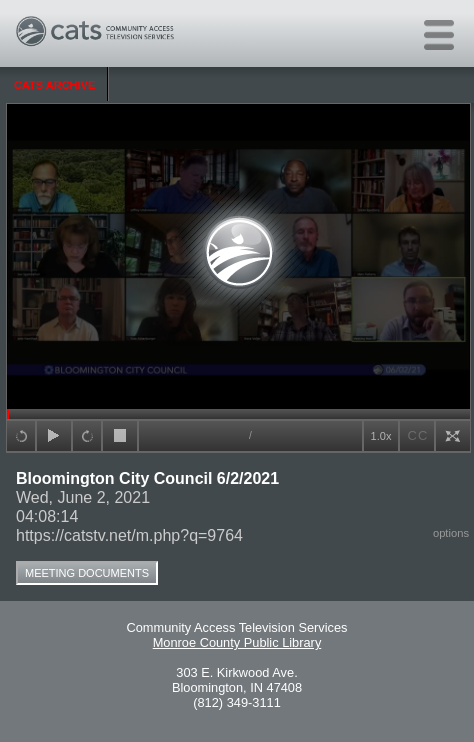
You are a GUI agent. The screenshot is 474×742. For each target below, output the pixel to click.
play (54, 436)
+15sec (21, 436)
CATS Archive (54, 85)
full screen (453, 436)
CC (418, 435)
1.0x (381, 436)
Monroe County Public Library (237, 642)
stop (120, 436)
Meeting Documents (87, 573)
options (451, 533)
